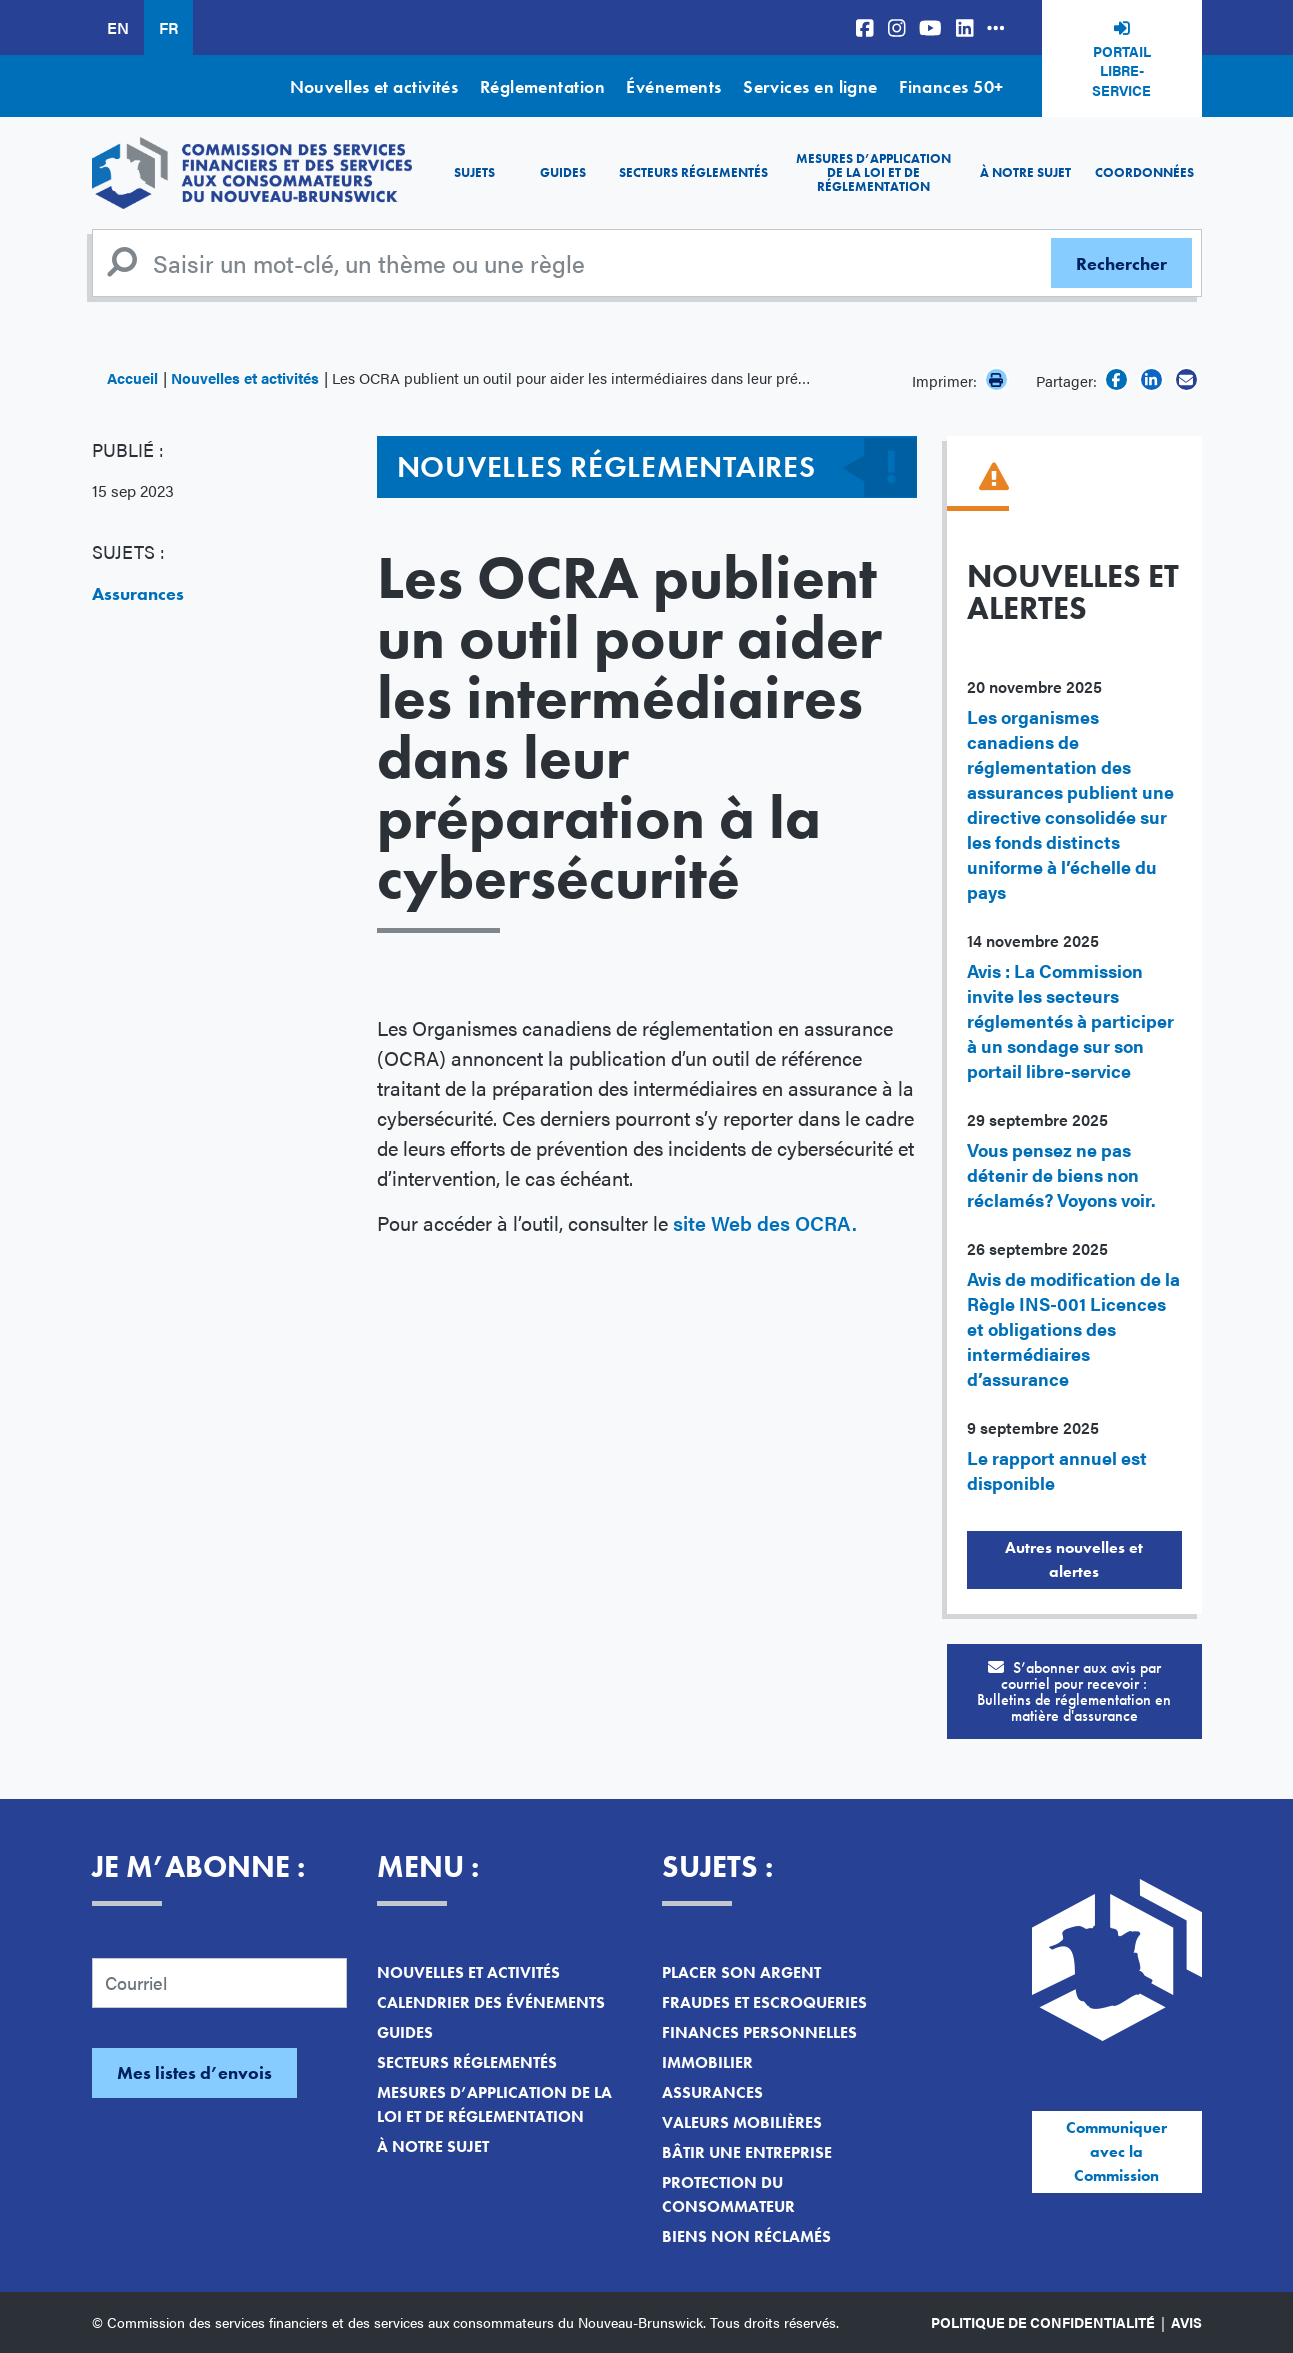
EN (118, 27)
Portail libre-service (1121, 70)
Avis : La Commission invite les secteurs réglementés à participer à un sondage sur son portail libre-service (1070, 1020)
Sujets (474, 172)
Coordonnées (1144, 172)
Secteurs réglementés (693, 172)
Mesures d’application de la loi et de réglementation (873, 173)
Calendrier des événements (491, 2002)
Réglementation (542, 86)
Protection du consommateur (728, 2194)
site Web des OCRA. (765, 1222)
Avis (1186, 2322)
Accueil (132, 377)
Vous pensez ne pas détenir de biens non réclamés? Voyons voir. (1061, 1174)
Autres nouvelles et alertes (1074, 1559)
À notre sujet (1025, 172)
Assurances (138, 593)
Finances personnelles (759, 2032)
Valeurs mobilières (742, 2122)
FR (168, 27)
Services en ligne (810, 86)
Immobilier (707, 2062)
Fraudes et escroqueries (764, 2002)
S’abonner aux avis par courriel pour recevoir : (1074, 1691)
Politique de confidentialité (1043, 2322)
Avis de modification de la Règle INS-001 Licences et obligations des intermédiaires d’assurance (1073, 1328)
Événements (674, 86)
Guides (563, 172)
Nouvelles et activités (374, 86)
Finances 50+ (951, 86)
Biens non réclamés (746, 2236)
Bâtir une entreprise (747, 2152)
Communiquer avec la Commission (1116, 2151)
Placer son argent (741, 1972)
